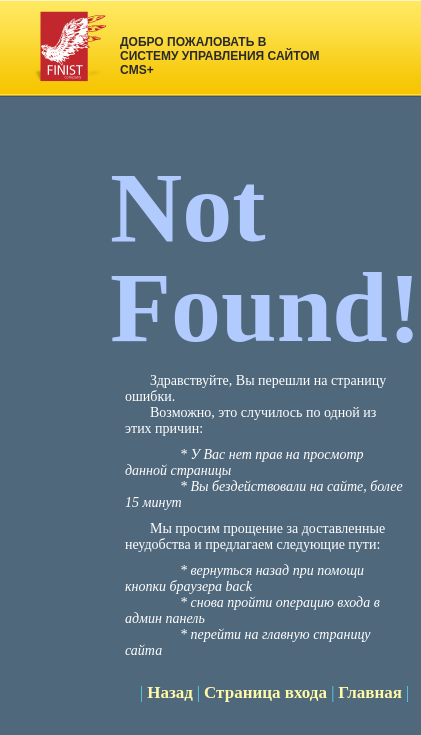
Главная (370, 692)
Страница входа (267, 692)
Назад (170, 692)
